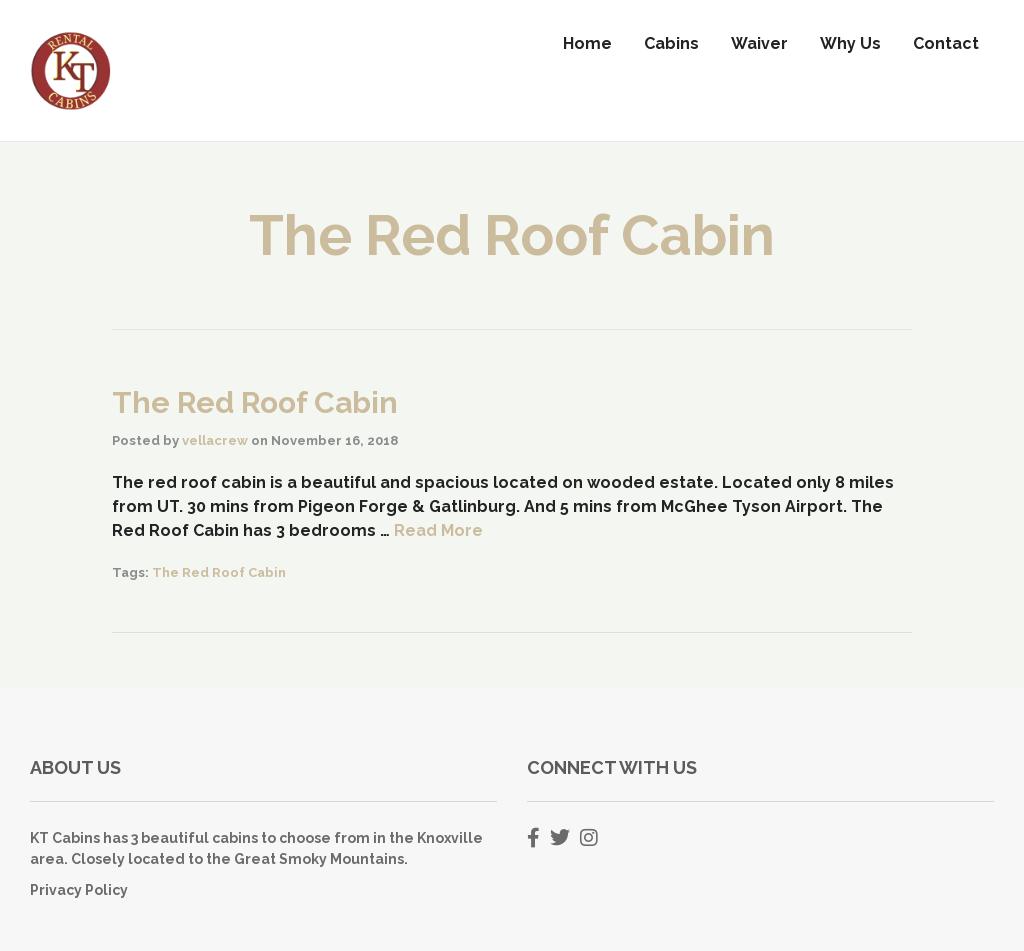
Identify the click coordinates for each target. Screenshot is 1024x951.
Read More (438, 530)
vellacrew (215, 440)
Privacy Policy (79, 890)
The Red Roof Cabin (255, 402)
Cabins (671, 43)
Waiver (759, 43)
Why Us (850, 43)
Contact (946, 43)
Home (587, 43)
